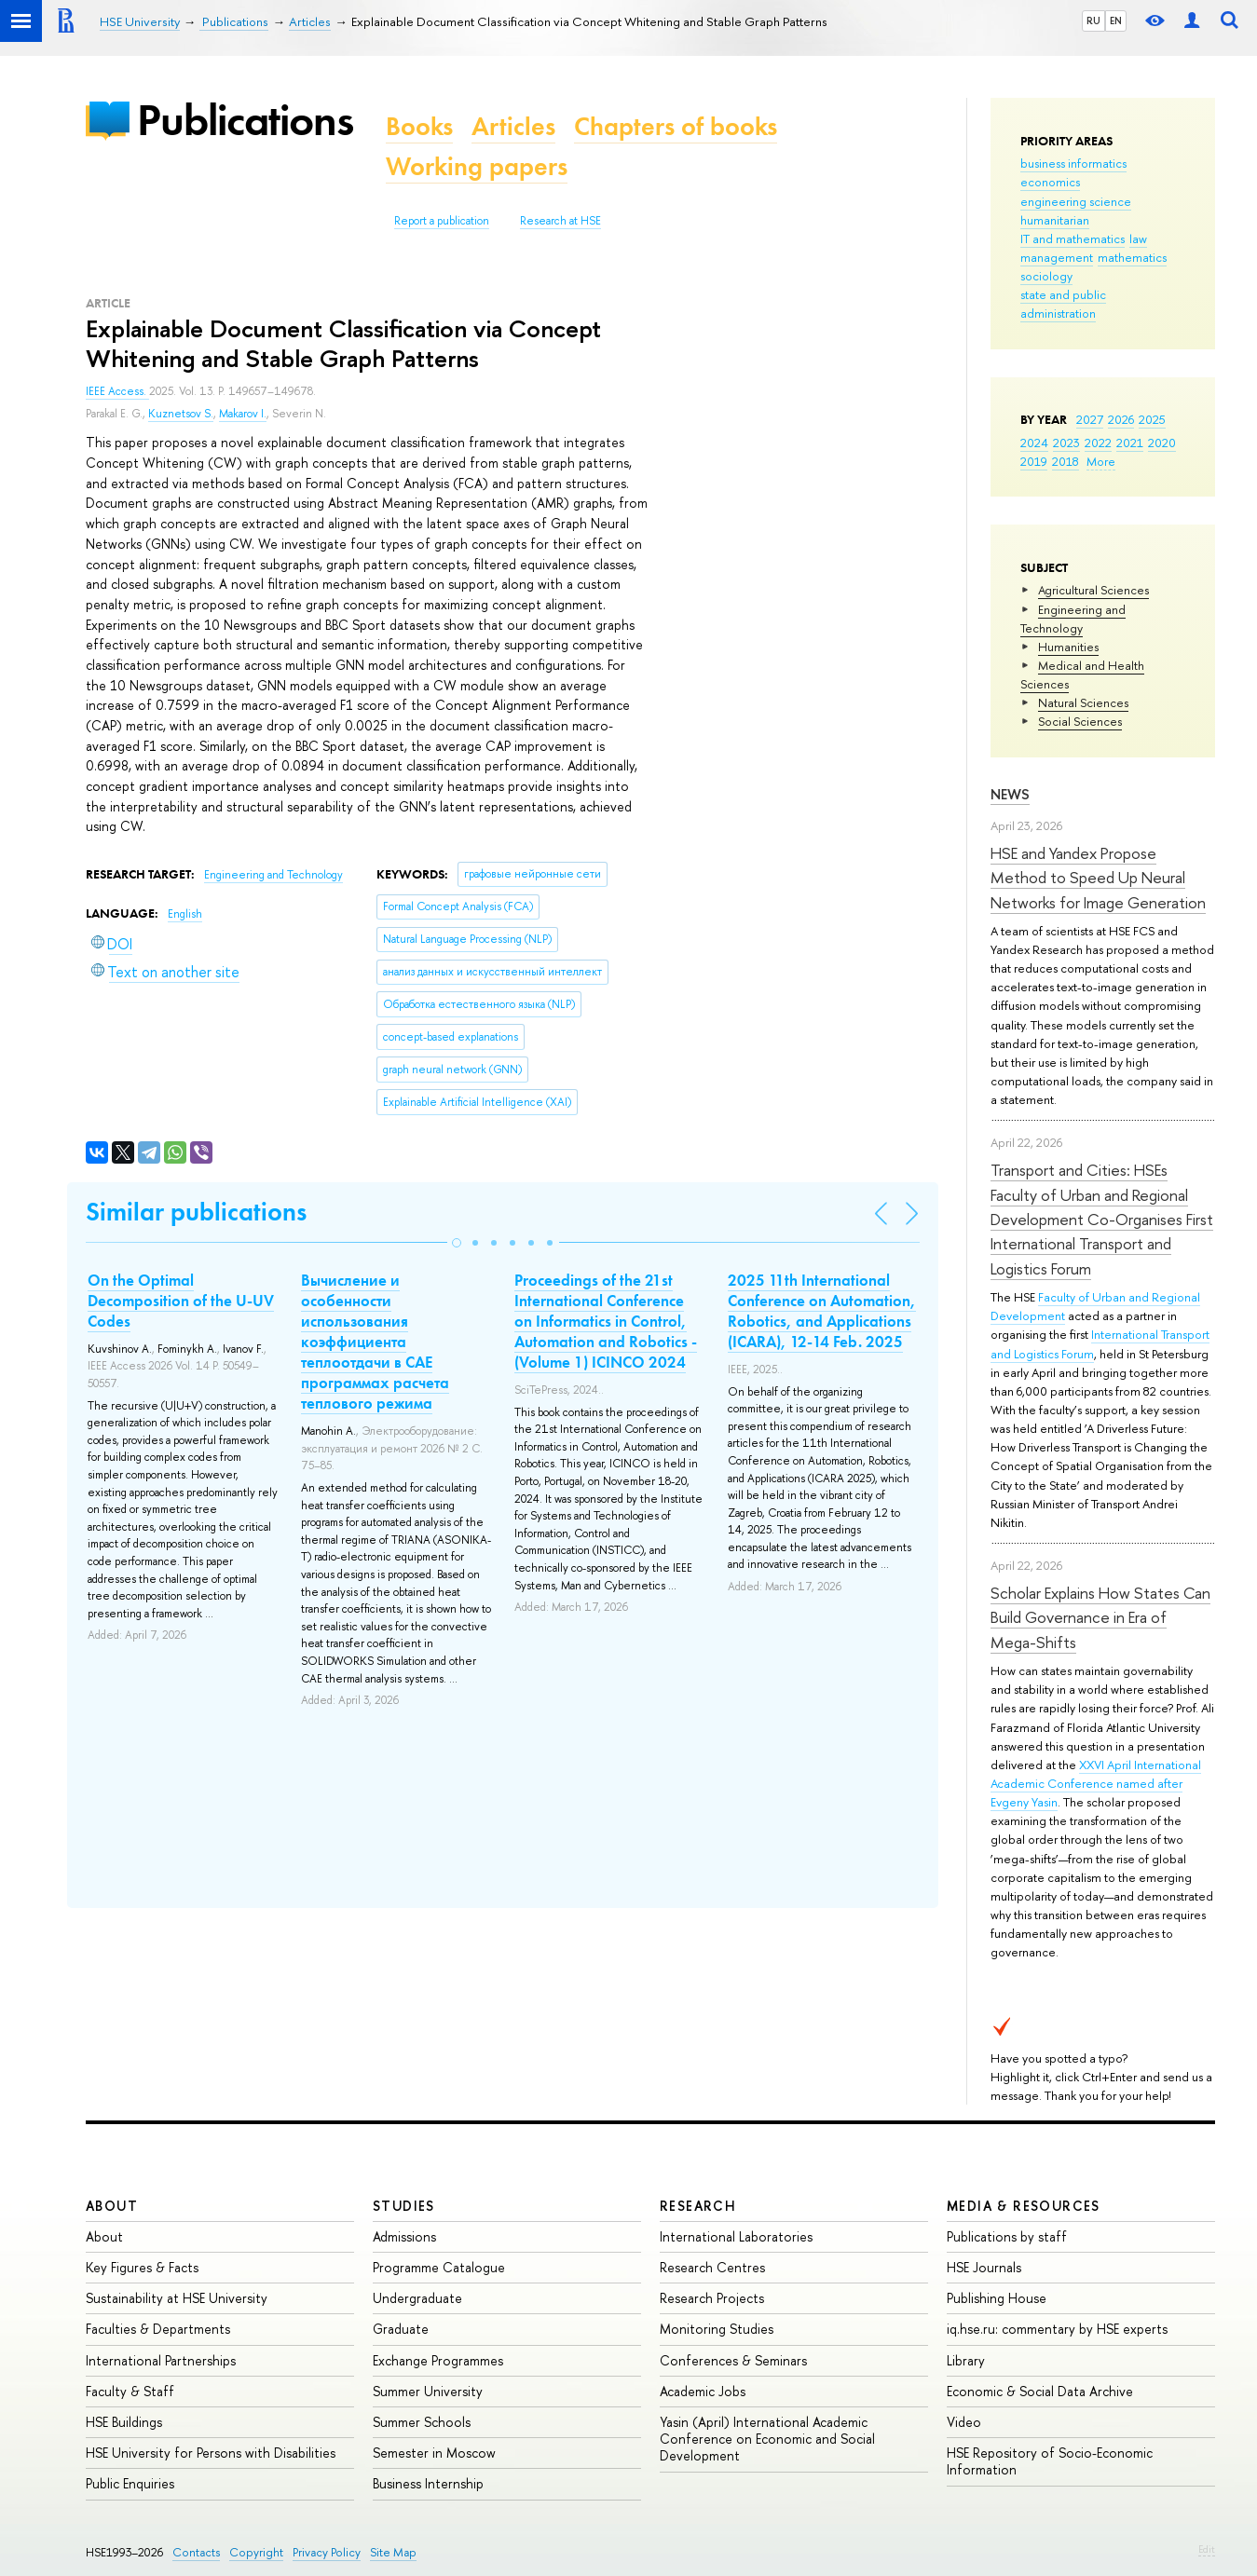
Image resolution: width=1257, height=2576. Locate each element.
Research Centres (712, 2267)
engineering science (1075, 201)
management (1056, 257)
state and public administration (1063, 303)
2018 (1065, 461)
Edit (1206, 2549)
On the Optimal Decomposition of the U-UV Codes (181, 1300)
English (185, 913)
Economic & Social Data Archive (1040, 2391)
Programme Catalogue (439, 2267)
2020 (1162, 442)
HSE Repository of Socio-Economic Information (1050, 2461)
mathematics (1132, 257)
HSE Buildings (124, 2422)
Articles (513, 126)
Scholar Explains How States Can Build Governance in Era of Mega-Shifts (1100, 1617)
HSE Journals (984, 2267)
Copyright (256, 2552)
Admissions (404, 2236)
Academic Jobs (702, 2391)
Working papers (476, 166)
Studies (404, 2206)
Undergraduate (417, 2298)
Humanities (1068, 646)
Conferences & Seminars (733, 2360)
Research (698, 2206)
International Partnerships (161, 2360)
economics (1050, 181)
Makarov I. (242, 413)
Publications (245, 119)
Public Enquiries (130, 2483)
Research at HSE (560, 220)
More (1100, 461)
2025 (1152, 419)
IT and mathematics (1072, 238)
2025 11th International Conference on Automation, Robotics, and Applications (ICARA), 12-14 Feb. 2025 (822, 1311)
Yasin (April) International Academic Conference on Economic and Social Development (767, 2438)
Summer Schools (422, 2422)
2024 (1034, 442)
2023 (1066, 442)
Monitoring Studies (716, 2328)
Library (966, 2360)
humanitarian (1054, 219)
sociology (1046, 275)
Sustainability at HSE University (176, 2298)
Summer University (428, 2391)
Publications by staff (1007, 2236)
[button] (456, 1242)
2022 (1098, 442)
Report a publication (441, 220)
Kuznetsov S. (180, 413)
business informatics (1073, 163)
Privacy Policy (327, 2552)
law (1138, 238)
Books (419, 126)
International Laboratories (736, 2236)
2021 (1129, 442)
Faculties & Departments (158, 2328)
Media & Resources (1023, 2206)
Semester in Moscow (434, 2452)
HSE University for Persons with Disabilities (210, 2452)
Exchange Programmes (438, 2360)
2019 (1033, 461)
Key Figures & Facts (142, 2267)
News (1010, 794)
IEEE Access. (117, 391)
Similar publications (196, 1211)
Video (964, 2422)
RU (1093, 20)
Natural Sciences (1083, 702)
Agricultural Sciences (1093, 589)
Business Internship (428, 2483)
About (112, 2206)
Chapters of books (675, 126)
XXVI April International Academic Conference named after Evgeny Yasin (1096, 1783)
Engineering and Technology (1073, 618)
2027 (1089, 419)
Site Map (393, 2552)
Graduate (401, 2328)
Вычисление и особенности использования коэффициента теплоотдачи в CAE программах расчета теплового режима (375, 1342)
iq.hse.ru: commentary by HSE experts (1057, 2328)
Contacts (196, 2552)
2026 (1121, 419)
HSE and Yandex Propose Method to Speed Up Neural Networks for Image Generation (1098, 877)
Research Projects (712, 2298)
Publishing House (996, 2298)
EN (1116, 20)
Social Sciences (1080, 721)
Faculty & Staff (130, 2391)
